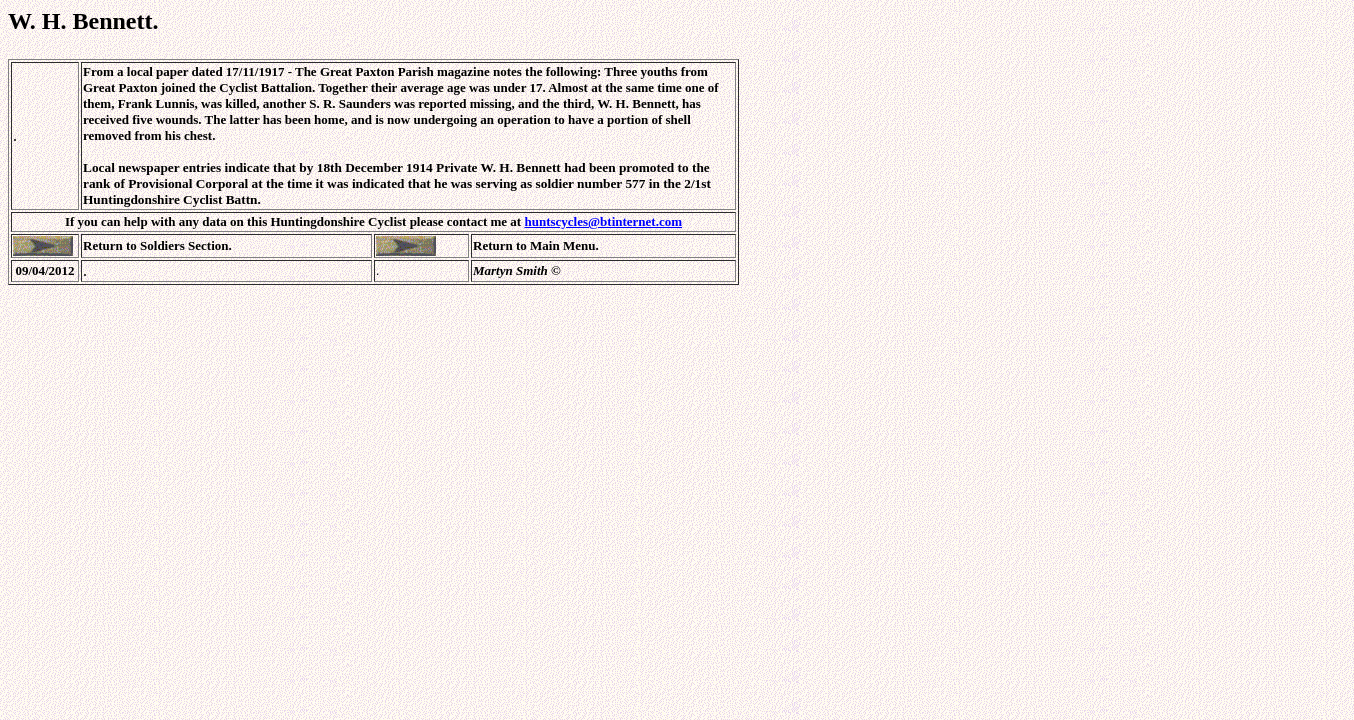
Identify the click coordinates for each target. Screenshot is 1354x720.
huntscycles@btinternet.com (603, 221)
